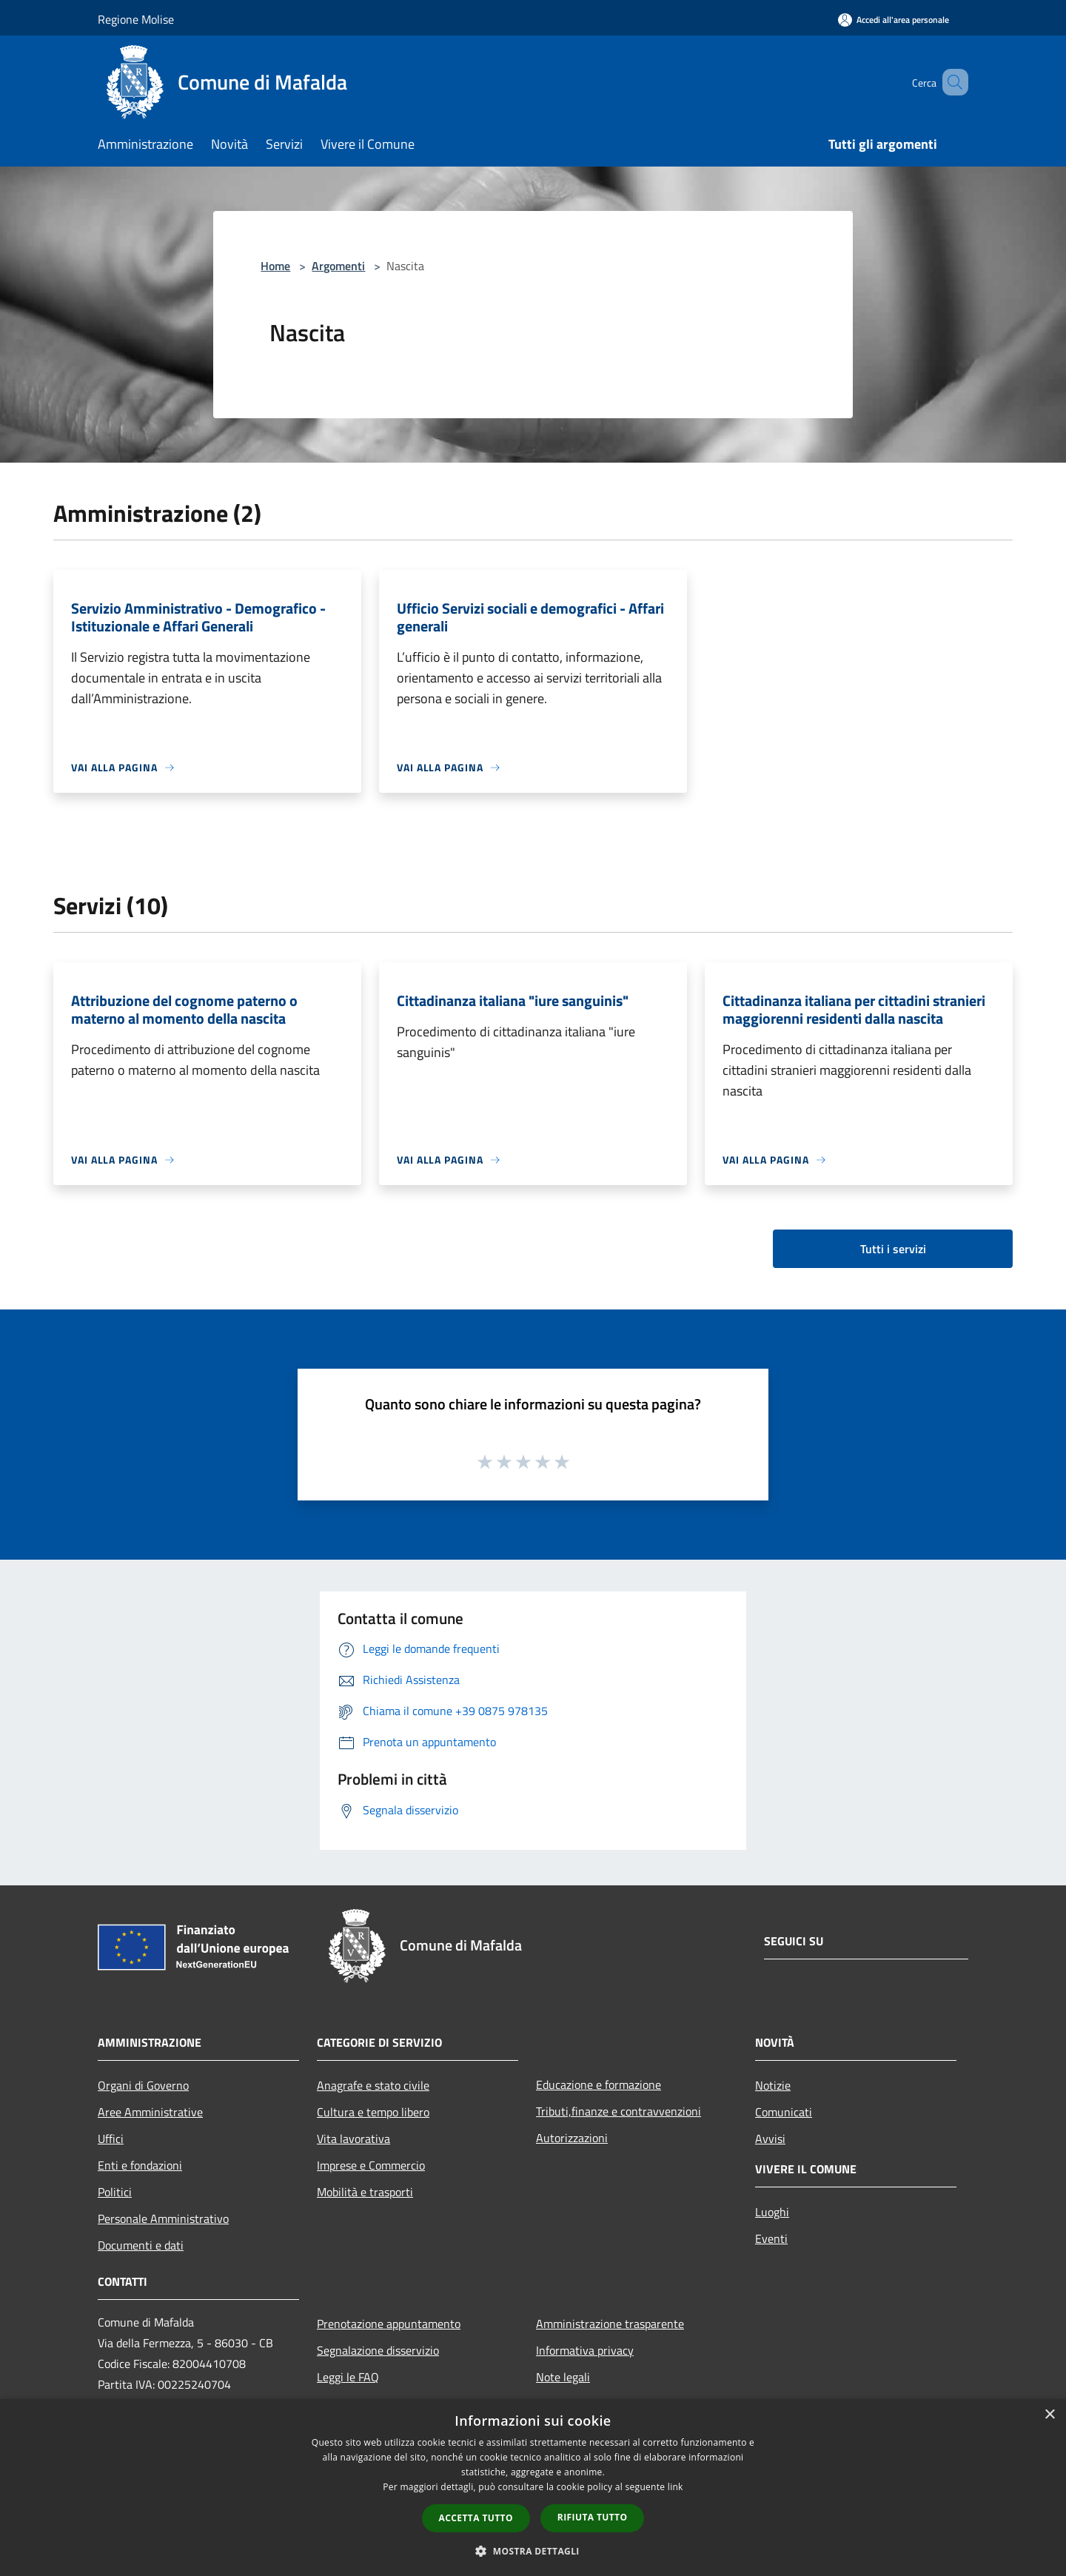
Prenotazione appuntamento (388, 2323)
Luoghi (772, 2212)
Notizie (773, 2085)
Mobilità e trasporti (365, 2192)
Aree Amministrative (150, 2112)
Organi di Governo (143, 2085)
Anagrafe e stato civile (373, 2085)
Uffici (111, 2138)
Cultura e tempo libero (373, 2112)
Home (275, 266)
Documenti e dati (141, 2245)
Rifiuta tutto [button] (592, 2517)
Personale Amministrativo (163, 2218)
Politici (115, 2192)
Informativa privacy (585, 2350)
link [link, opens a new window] (675, 2487)
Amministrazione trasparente (610, 2323)
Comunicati (783, 2112)
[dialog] (533, 2487)
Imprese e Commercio (371, 2165)
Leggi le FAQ (348, 2377)
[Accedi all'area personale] (893, 19)
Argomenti (338, 266)
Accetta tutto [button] (476, 2518)
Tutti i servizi (893, 1249)
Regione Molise (136, 19)
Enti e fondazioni (140, 2165)
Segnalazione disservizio (378, 2350)
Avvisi (770, 2138)
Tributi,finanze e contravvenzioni (618, 2111)
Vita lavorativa (353, 2138)
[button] (533, 2550)
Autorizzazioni (572, 2138)
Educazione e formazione (598, 2084)
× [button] (1049, 2415)
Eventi (771, 2238)
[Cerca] (950, 82)
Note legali (563, 2377)
